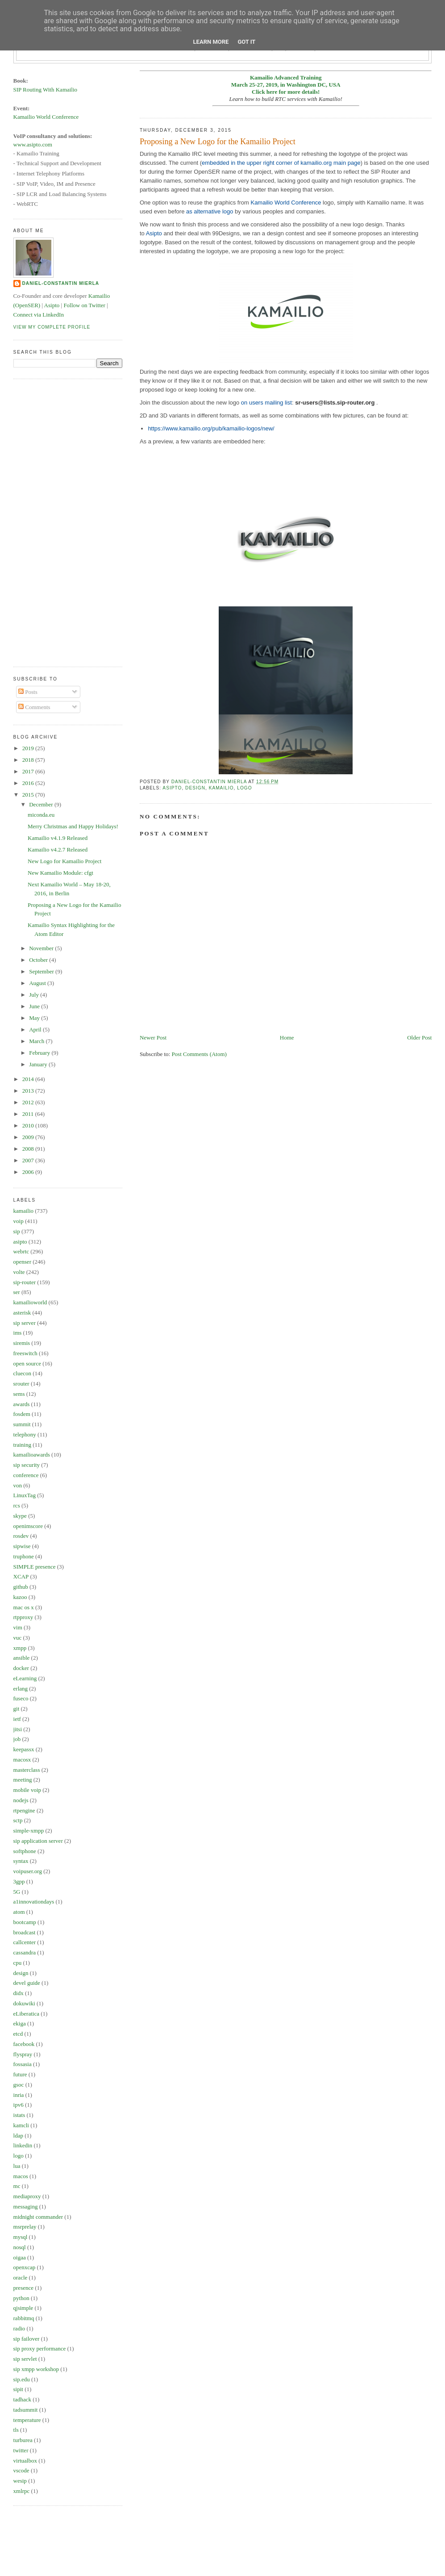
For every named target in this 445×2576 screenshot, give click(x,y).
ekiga (19, 2023)
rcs (16, 1505)
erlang (20, 1688)
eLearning (25, 1678)
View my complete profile (52, 327)
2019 (28, 748)
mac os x (23, 1607)
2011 (28, 1114)
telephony (24, 1434)
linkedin (23, 2145)
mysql (20, 2237)
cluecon (22, 1373)
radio (19, 2328)
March (37, 1041)
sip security (26, 1464)
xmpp (20, 1648)
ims (17, 1332)
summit (22, 1424)
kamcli (21, 2125)
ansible (21, 1657)
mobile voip (27, 1790)
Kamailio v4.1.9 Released (57, 838)
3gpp (19, 1881)
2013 (28, 1090)
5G (17, 1891)
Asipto (154, 233)
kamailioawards (31, 1454)
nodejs (21, 1800)
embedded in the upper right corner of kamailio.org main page (281, 162)
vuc (17, 1637)
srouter (21, 1383)
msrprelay (25, 2226)
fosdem (21, 1414)
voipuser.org (27, 1871)
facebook (24, 2044)
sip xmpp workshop (36, 2369)
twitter (21, 2450)
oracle (20, 2277)
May (35, 1018)
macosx (22, 1759)
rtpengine (24, 1810)
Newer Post (153, 1037)
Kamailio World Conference (285, 202)
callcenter (24, 1942)
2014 (28, 1079)
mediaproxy (27, 2196)
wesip (20, 2480)
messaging (25, 2206)
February (40, 1052)
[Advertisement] (49, 521)
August (38, 983)
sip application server (38, 1840)
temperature (27, 2420)
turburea (23, 2440)
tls (16, 2429)
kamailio (221, 787)
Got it (246, 41)
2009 (28, 1137)
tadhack (22, 2399)
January (39, 1064)
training (22, 1444)
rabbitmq (23, 2318)
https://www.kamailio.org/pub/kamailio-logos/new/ (211, 428)
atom (19, 1911)
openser (22, 1261)
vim (17, 1627)
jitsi (17, 1729)
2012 (28, 1102)
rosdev (21, 1535)
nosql (19, 2247)
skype (20, 1515)
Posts (27, 692)
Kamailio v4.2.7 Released (57, 849)
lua (17, 2166)
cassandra (24, 1952)
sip (16, 1231)
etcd (18, 2033)
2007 (28, 1160)
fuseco (21, 1698)
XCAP (21, 1576)
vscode (21, 2470)
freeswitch (25, 1353)
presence (23, 2287)
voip (18, 1221)
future (20, 2074)
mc (17, 2186)
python (21, 2298)
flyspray (23, 2054)
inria (18, 2095)
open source (27, 1363)
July (34, 994)
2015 (28, 794)
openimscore (28, 1526)
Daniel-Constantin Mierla (61, 283)
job (17, 1739)
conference (26, 1475)
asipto (172, 787)
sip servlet (25, 2358)
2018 (28, 759)
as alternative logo (209, 211)
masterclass (26, 1769)
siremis (21, 1343)
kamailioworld (30, 1302)
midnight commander (38, 2216)
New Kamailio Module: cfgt (60, 872)
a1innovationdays (33, 1901)
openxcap (24, 2267)
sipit (18, 2389)
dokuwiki (24, 2003)
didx (18, 1993)
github (20, 1586)
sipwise (22, 1546)
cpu (17, 1962)
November (42, 948)
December (41, 804)
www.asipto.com (32, 144)
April (36, 1029)
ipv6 (18, 2104)
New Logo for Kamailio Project (64, 861)
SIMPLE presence (34, 1566)
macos (20, 2176)
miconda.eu (41, 814)
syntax (21, 1861)
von (17, 1485)
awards (21, 1404)
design (195, 787)
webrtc (21, 1251)
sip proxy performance (39, 2348)
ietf (17, 1719)
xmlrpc (21, 2491)
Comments (34, 707)
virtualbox (25, 2460)
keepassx (23, 1749)
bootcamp (24, 1922)
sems (19, 1393)
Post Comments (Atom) (199, 1054)
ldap (18, 2135)
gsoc (18, 2084)
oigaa (19, 2257)
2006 (28, 1172)
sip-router (24, 1282)
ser (16, 1292)
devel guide (26, 1982)
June (35, 1006)
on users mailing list (266, 402)
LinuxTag (24, 1495)
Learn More (211, 41)
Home (287, 1037)
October (39, 959)
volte (19, 1272)
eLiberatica (26, 2013)
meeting (22, 1779)
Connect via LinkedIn (38, 314)
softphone (24, 1851)
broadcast (24, 1932)
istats (19, 2115)
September (42, 971)
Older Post (419, 1037)
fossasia (22, 2064)
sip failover (26, 2338)
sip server (24, 1322)
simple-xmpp (28, 1830)
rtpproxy (23, 1617)
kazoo (20, 1597)
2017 (28, 771)
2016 (28, 783)
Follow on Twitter (84, 305)
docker (21, 1668)
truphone (23, 1556)
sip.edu (21, 2379)
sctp (18, 1820)
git (16, 1708)
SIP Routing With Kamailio (45, 89)
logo (244, 787)
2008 (28, 1148)
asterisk (22, 1312)
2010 (28, 1125)
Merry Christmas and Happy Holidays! (73, 826)
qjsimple (23, 2308)
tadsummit (25, 2409)
